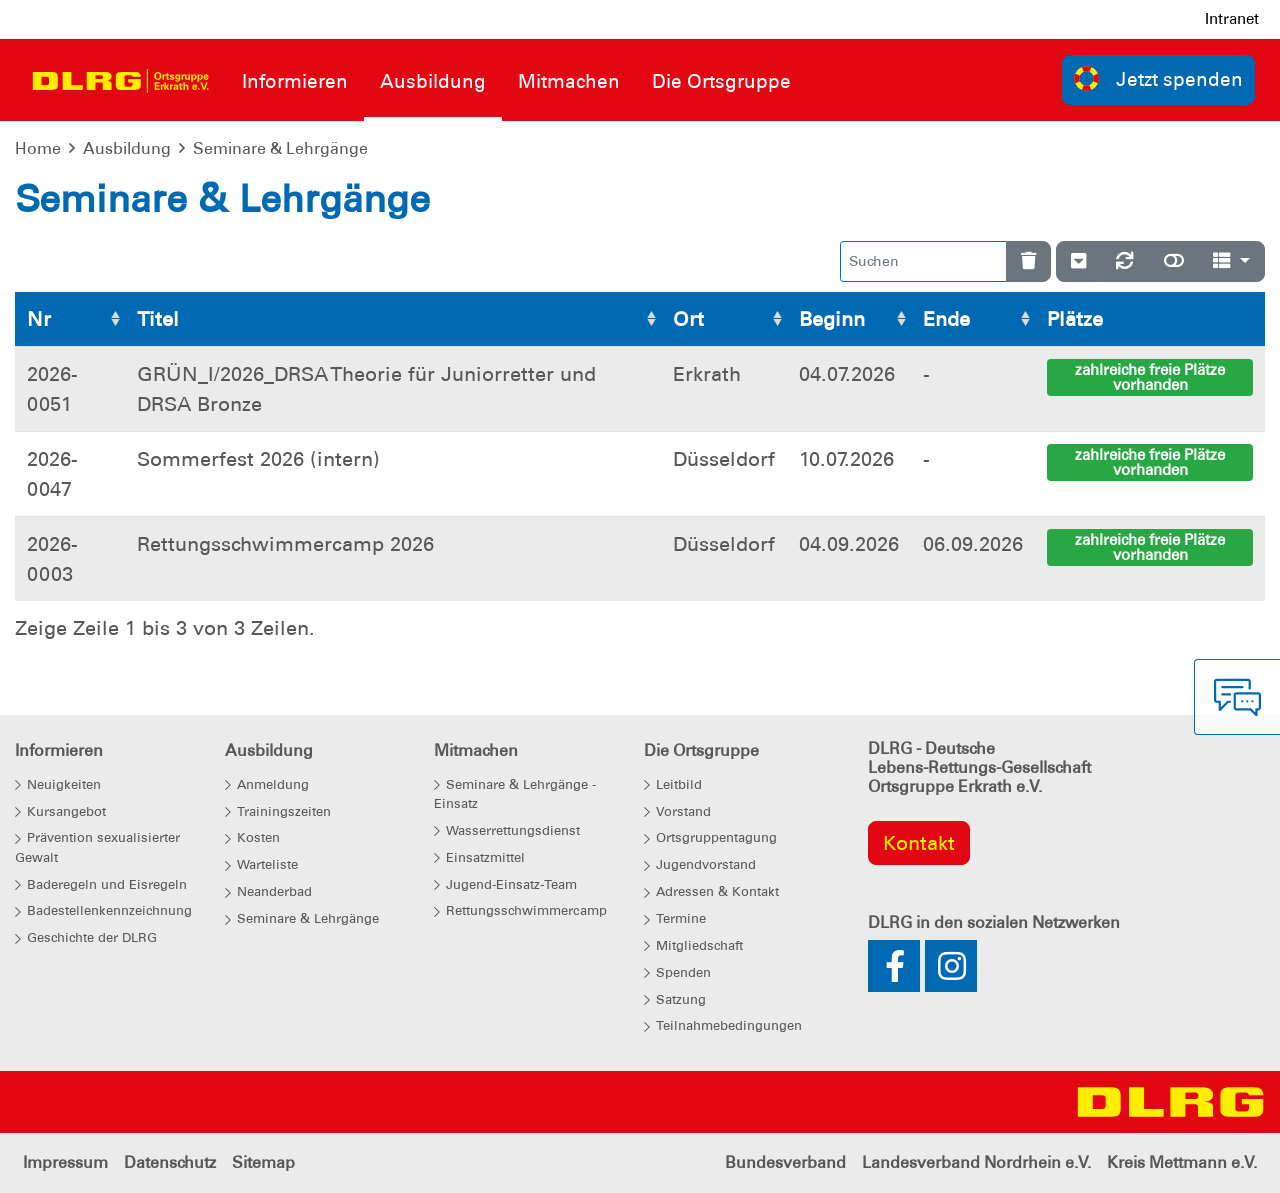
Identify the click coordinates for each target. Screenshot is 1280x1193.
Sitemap (263, 1162)
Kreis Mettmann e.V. (1182, 1162)
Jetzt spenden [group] (1159, 78)
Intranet (1232, 19)
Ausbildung (127, 148)
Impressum (65, 1162)
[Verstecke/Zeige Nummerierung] (1078, 261)
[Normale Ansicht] (1174, 261)
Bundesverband (785, 1162)
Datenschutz (170, 1162)
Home (38, 148)
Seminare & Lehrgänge (280, 148)
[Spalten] (1231, 261)
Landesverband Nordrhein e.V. (976, 1162)
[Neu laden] (1125, 261)
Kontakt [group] (919, 843)
